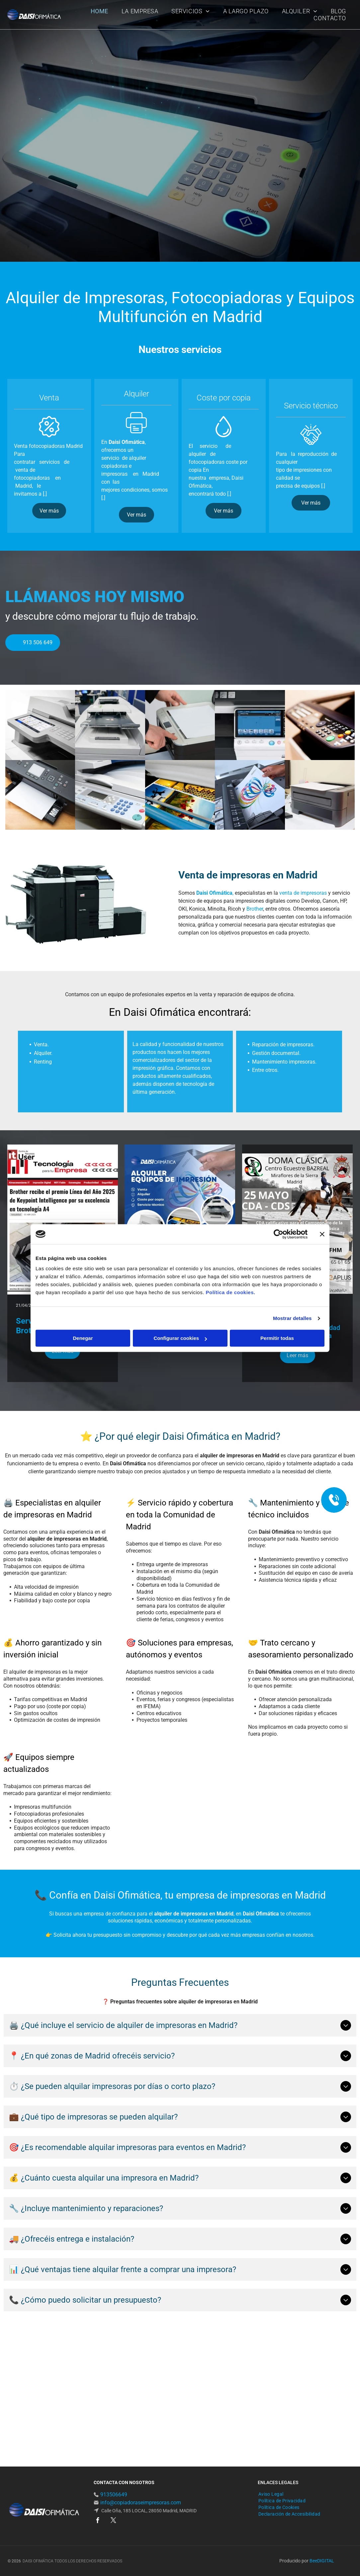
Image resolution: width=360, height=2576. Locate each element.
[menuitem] (99, 11)
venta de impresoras (303, 893)
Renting (43, 1105)
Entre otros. (265, 1113)
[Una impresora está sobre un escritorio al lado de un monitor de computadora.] (320, 795)
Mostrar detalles (292, 1318)
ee (315, 2560)
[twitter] (113, 2521)
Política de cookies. (230, 1292)
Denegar (83, 1338)
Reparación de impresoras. (283, 1088)
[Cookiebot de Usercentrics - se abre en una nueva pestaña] (278, 1234)
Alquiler (42, 1096)
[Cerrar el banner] (322, 1234)
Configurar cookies (180, 1338)
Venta (40, 1088)
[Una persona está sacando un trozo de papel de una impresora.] (250, 795)
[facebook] (98, 2521)
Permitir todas (277, 1338)
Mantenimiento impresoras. (284, 1105)
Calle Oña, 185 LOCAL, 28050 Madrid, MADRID (148, 2510)
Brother (254, 909)
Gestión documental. (276, 1096)
